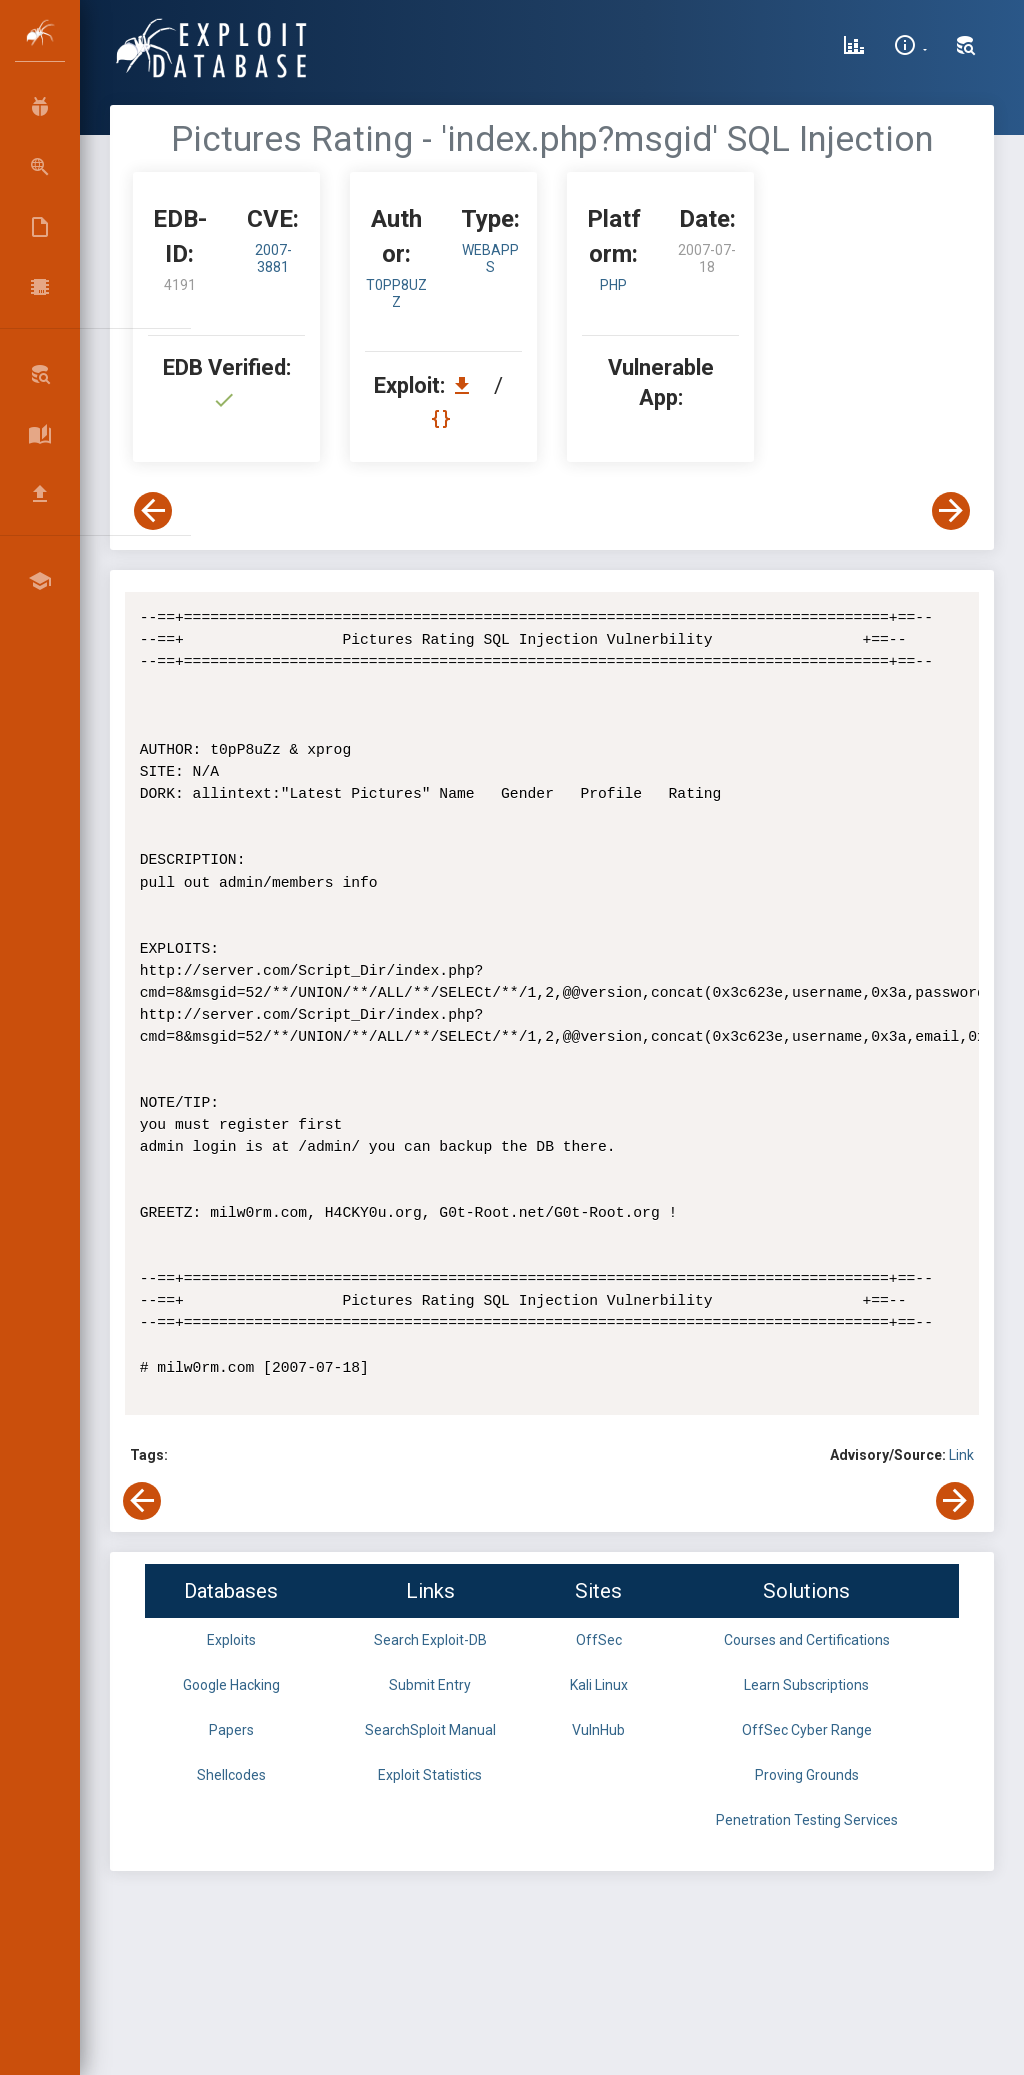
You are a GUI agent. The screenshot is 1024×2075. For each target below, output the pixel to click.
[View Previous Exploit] (153, 511)
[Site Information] (910, 48)
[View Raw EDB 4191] (443, 418)
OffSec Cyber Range (807, 1730)
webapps (490, 258)
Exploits (231, 1640)
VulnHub (598, 1730)
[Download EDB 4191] (467, 385)
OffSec (599, 1640)
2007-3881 (273, 258)
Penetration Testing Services (807, 1820)
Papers (231, 1730)
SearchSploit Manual (430, 1730)
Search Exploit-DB (430, 1640)
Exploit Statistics (430, 1775)
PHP (613, 285)
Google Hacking (231, 1685)
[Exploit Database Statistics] (854, 48)
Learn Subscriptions (806, 1685)
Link (961, 1455)
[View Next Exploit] (951, 511)
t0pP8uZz (396, 293)
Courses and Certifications (807, 1640)
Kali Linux (599, 1685)
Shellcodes (231, 1775)
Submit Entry (430, 1685)
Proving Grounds (807, 1775)
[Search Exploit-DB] (966, 48)
